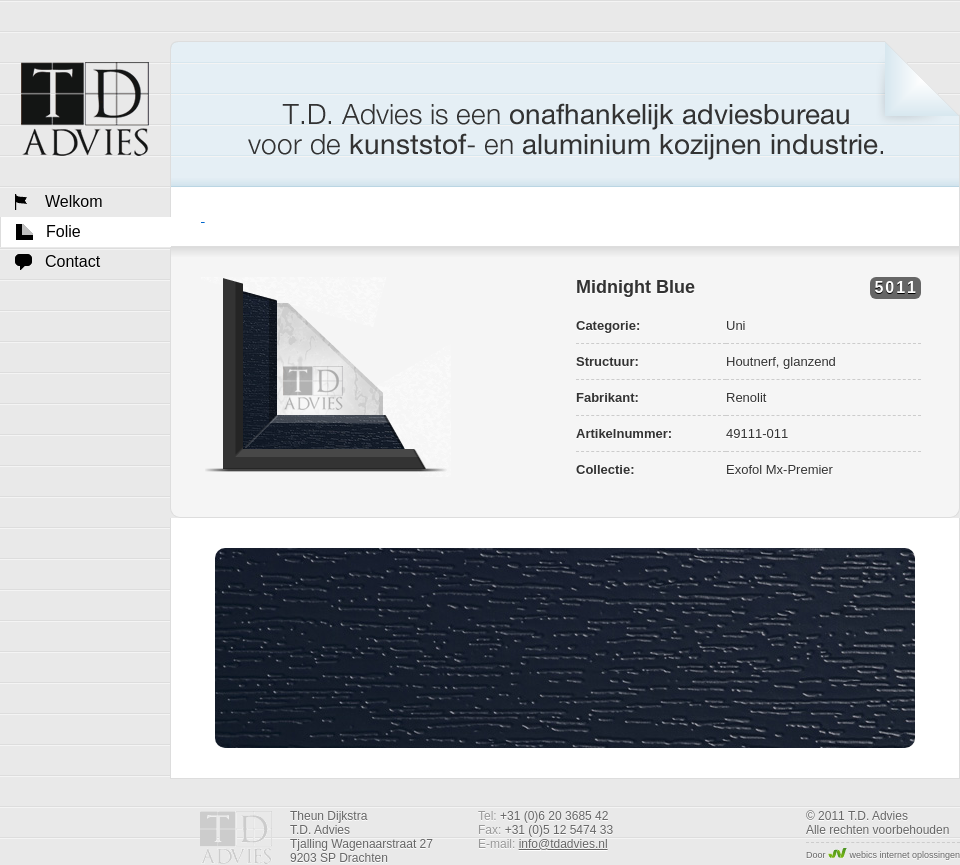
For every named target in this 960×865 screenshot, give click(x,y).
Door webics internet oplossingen (883, 855)
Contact (72, 261)
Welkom (85, 109)
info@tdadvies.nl (563, 844)
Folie (63, 231)
